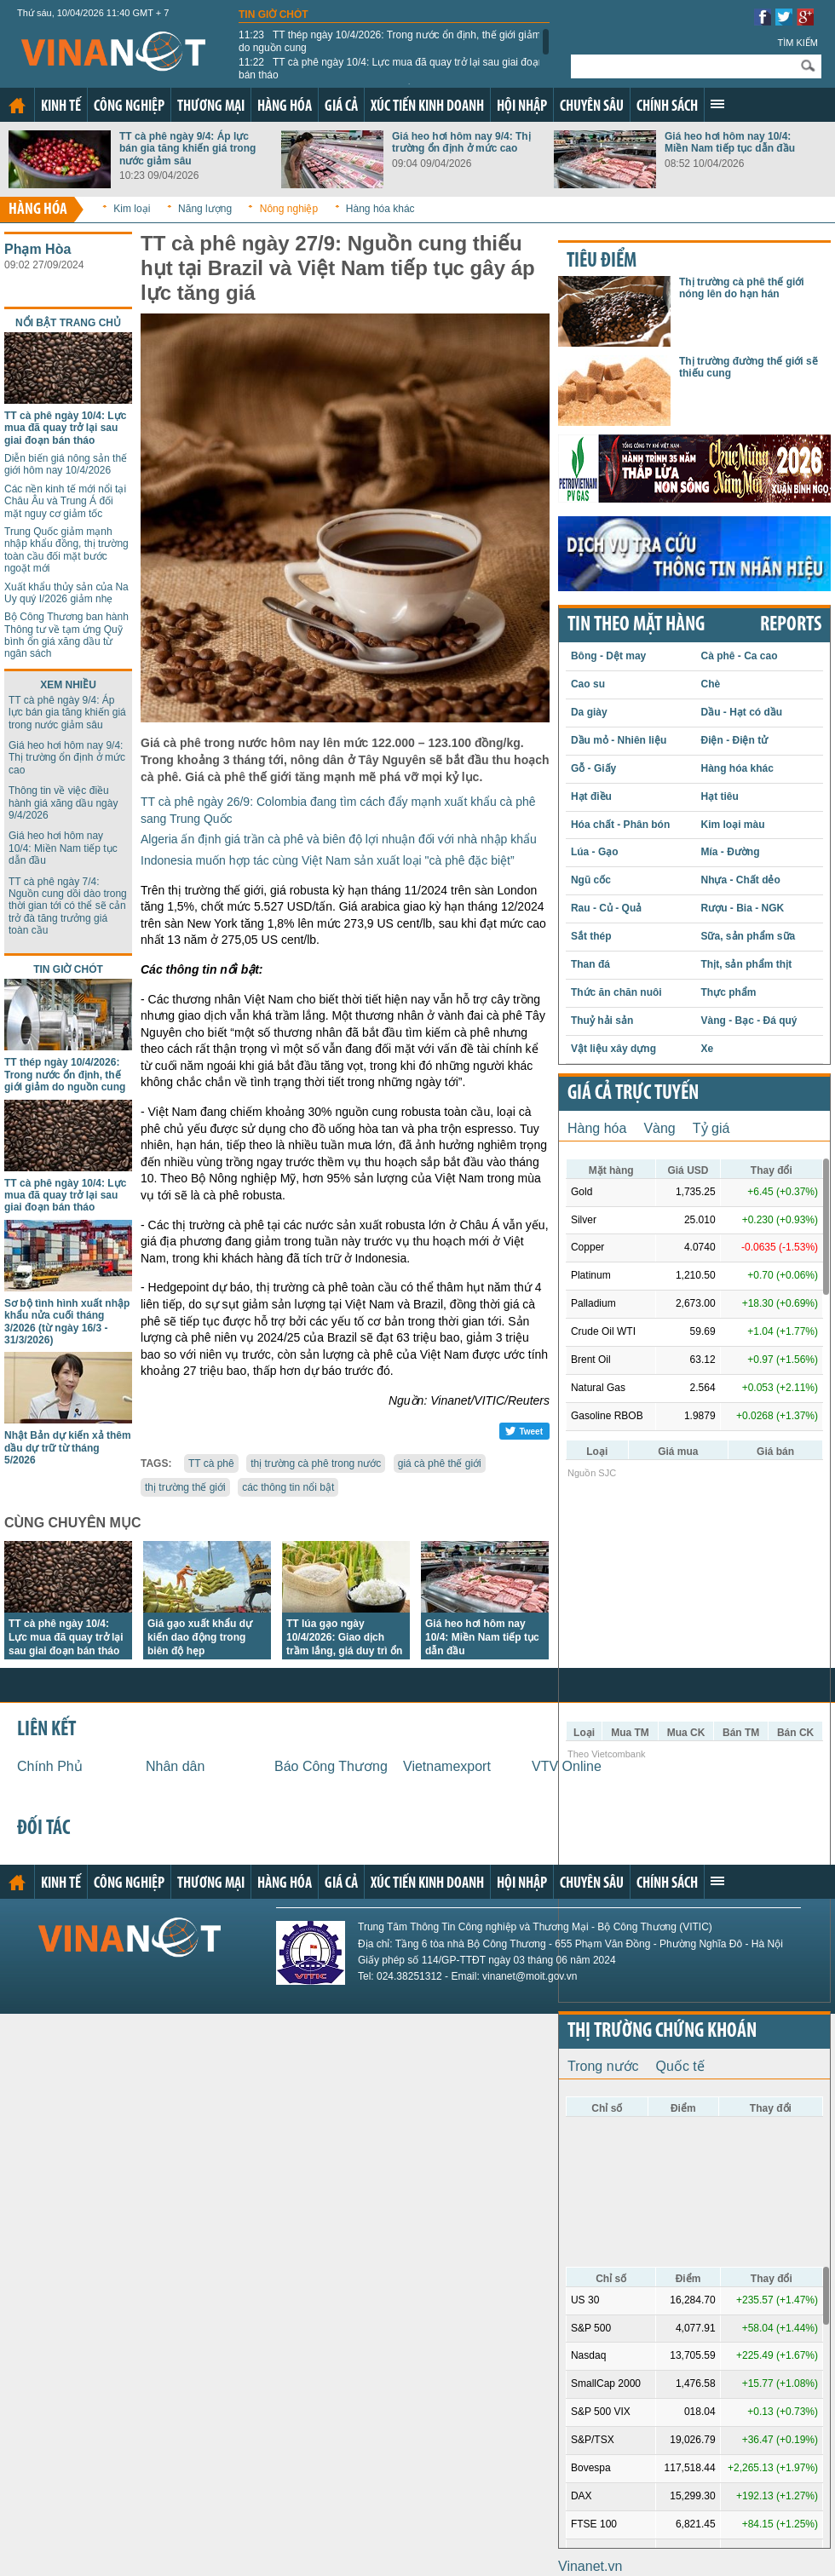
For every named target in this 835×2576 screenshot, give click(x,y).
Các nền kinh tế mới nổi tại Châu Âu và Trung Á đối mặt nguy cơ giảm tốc (65, 501)
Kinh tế (61, 107)
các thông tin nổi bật (288, 1487)
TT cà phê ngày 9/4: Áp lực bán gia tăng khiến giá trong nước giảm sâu (187, 148)
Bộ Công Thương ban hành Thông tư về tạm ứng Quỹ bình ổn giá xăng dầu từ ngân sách (66, 635)
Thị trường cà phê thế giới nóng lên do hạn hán (741, 288)
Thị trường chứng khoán (662, 2031)
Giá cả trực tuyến (633, 1094)
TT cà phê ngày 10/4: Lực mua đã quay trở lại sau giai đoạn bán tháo (391, 68)
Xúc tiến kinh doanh (427, 107)
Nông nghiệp (289, 209)
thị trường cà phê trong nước (315, 1463)
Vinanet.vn (590, 2566)
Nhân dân (175, 1766)
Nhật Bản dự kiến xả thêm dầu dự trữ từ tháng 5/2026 (67, 1447)
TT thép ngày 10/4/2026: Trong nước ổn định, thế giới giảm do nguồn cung (390, 41)
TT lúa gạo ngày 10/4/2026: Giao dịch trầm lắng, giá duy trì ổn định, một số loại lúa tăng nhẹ (344, 1651)
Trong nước (603, 2066)
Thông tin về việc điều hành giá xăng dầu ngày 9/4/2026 (63, 803)
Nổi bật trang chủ (68, 323)
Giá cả (341, 107)
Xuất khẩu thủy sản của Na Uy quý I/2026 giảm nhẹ (66, 593)
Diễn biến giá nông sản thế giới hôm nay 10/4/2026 (65, 464)
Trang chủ (17, 105)
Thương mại (211, 107)
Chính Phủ (50, 1766)
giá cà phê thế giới (439, 1463)
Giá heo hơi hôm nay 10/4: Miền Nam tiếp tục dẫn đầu (730, 142)
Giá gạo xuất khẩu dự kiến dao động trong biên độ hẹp (199, 1637)
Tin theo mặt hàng (636, 625)
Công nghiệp (129, 107)
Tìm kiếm (797, 42)
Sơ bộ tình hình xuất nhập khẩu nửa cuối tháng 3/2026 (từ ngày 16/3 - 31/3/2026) (67, 1321)
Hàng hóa (284, 107)
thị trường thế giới (185, 1487)
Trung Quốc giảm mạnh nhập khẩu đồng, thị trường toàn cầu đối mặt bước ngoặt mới (66, 550)
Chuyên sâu (592, 107)
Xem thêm (717, 104)
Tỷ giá (711, 1128)
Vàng (659, 1128)
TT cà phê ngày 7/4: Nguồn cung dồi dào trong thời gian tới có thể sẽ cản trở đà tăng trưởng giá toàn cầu (68, 906)
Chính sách (667, 107)
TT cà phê (211, 1463)
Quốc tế (680, 2066)
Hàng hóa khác (380, 209)
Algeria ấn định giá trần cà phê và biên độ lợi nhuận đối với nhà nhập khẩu (339, 839)
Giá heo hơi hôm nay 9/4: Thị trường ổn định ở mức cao (461, 142)
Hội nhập (522, 107)
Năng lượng (205, 209)
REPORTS (790, 625)
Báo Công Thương (331, 1766)
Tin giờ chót (273, 14)
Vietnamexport (447, 1766)
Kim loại (131, 209)
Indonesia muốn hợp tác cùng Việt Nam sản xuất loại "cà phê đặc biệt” (328, 860)
